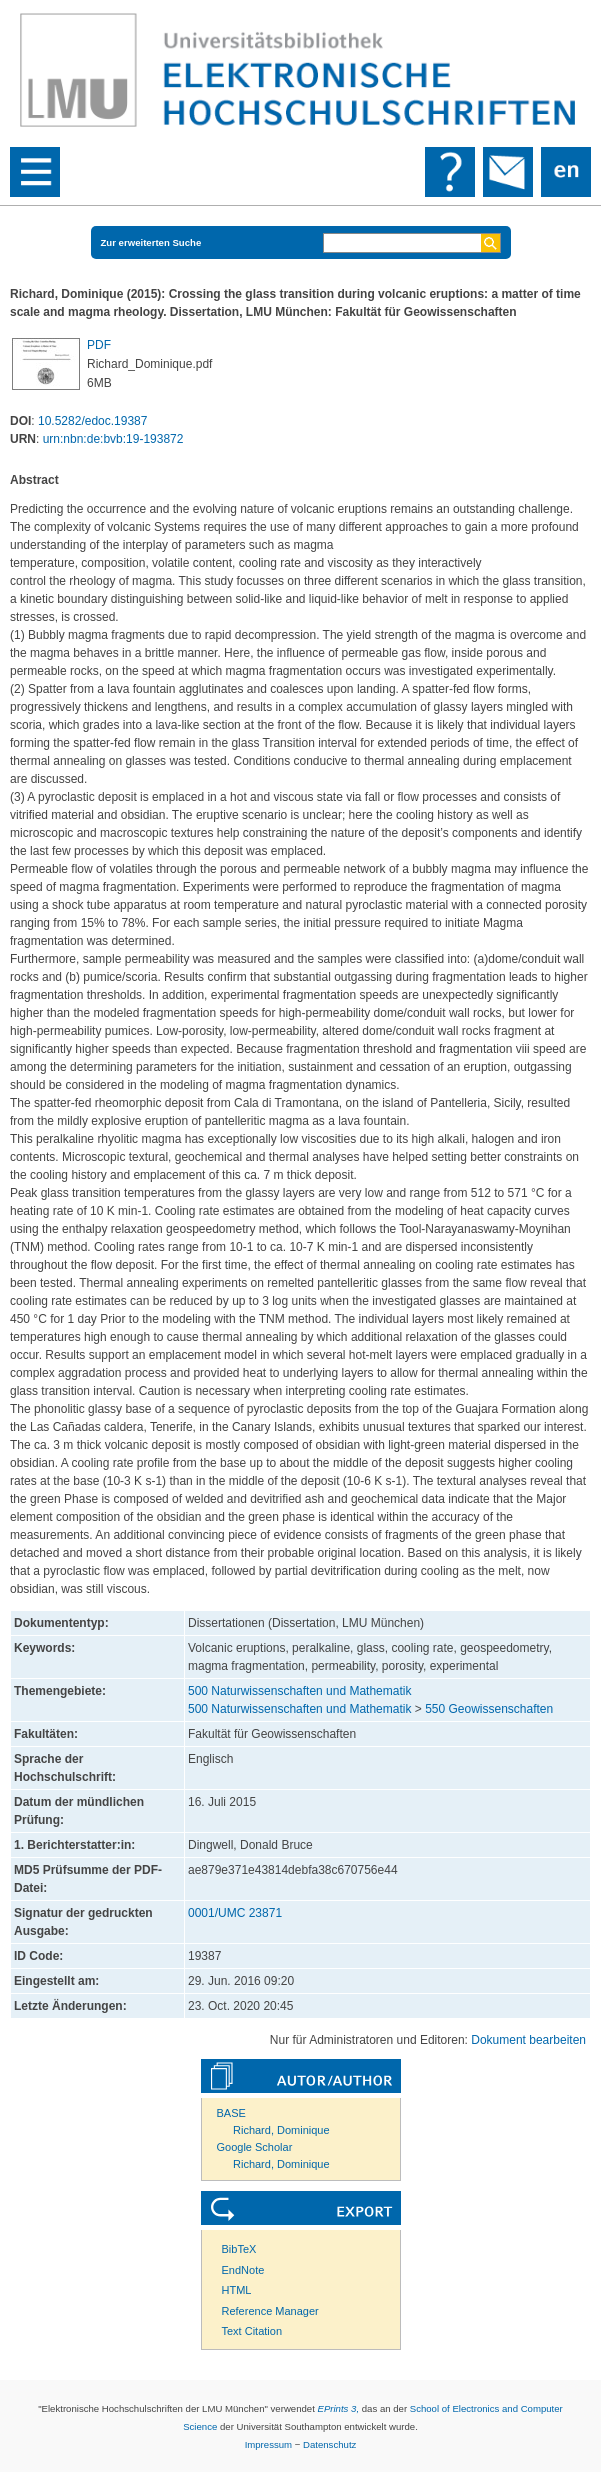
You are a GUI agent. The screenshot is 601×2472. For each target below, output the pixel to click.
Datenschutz (329, 2444)
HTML (237, 2290)
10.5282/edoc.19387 (92, 421)
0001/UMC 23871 (235, 1913)
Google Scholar (255, 2147)
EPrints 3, (338, 2408)
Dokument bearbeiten (528, 2040)
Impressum (268, 2444)
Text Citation (252, 2331)
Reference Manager (270, 2311)
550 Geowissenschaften (489, 1709)
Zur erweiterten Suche (151, 242)
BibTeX (239, 2249)
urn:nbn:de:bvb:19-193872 (113, 439)
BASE (231, 2113)
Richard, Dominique (281, 2130)
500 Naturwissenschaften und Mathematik (299, 1691)
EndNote (243, 2270)
